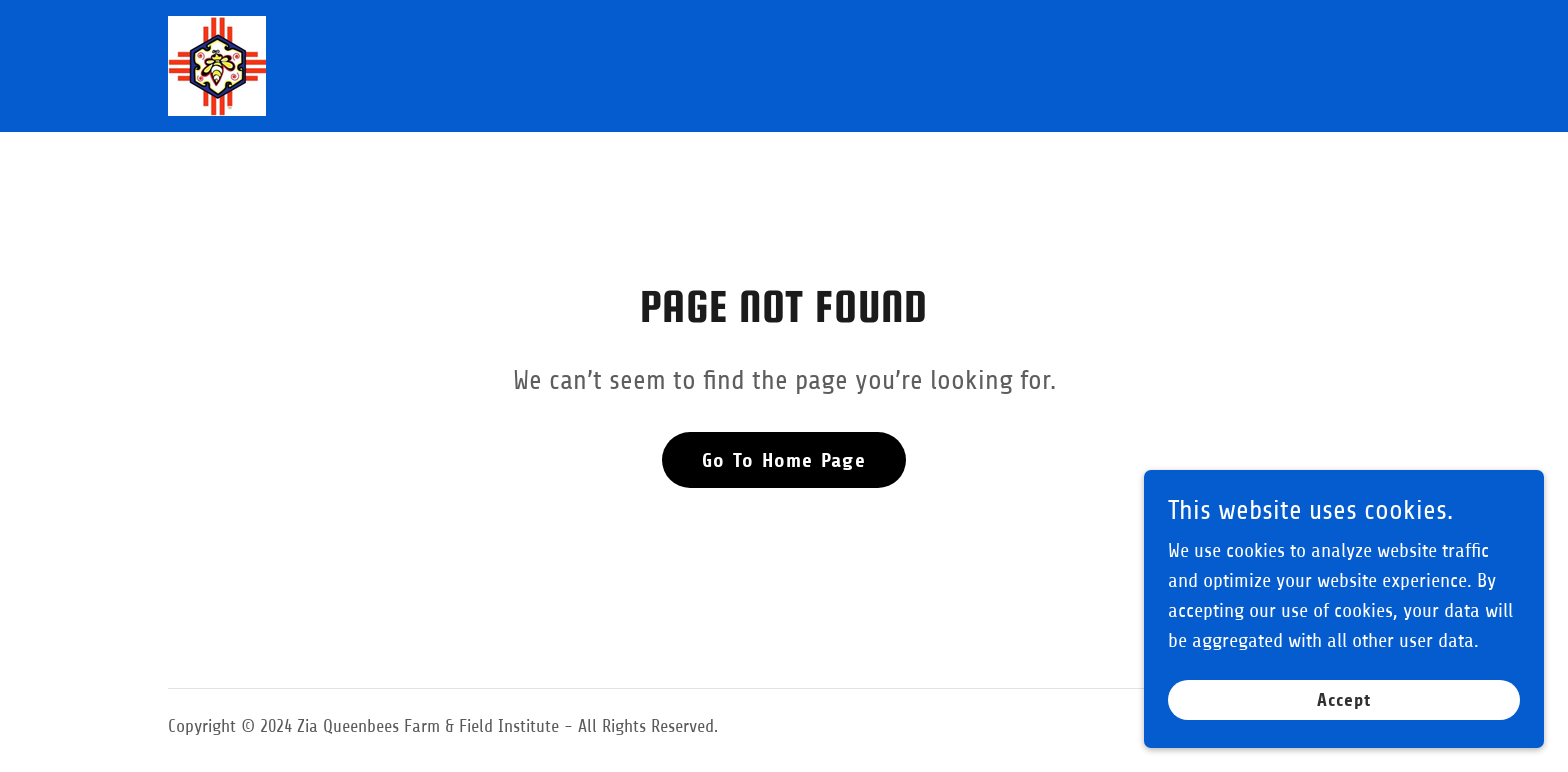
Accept (1344, 700)
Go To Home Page (784, 460)
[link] (217, 64)
